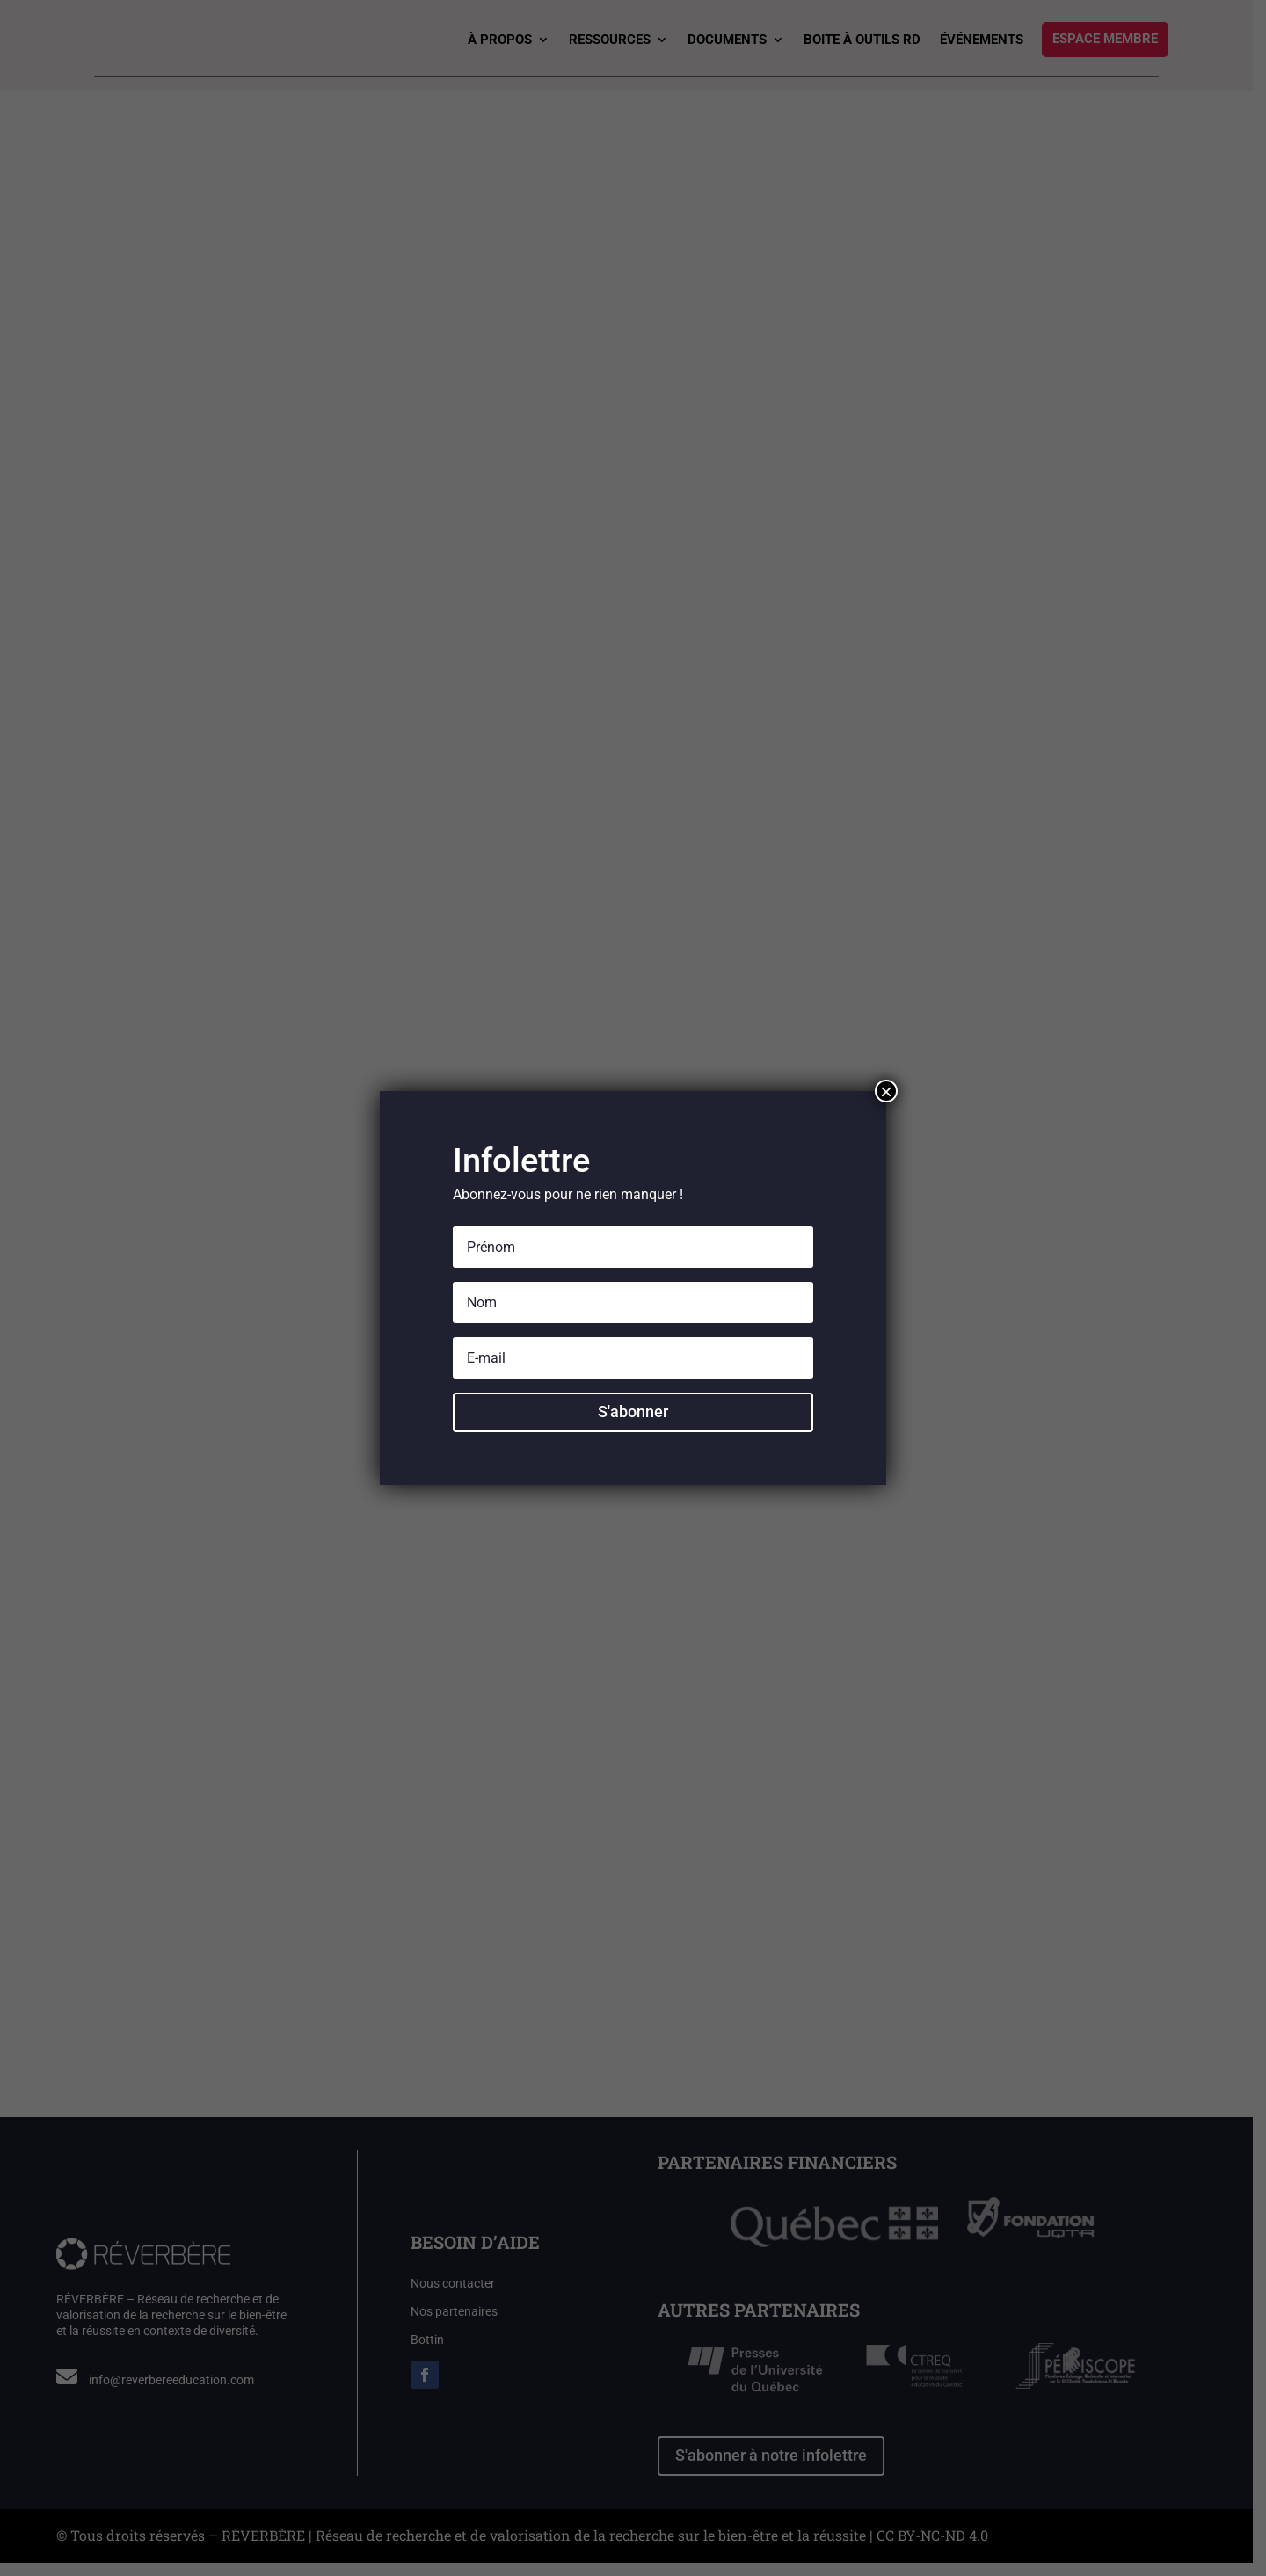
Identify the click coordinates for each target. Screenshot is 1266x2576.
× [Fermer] (886, 1091)
